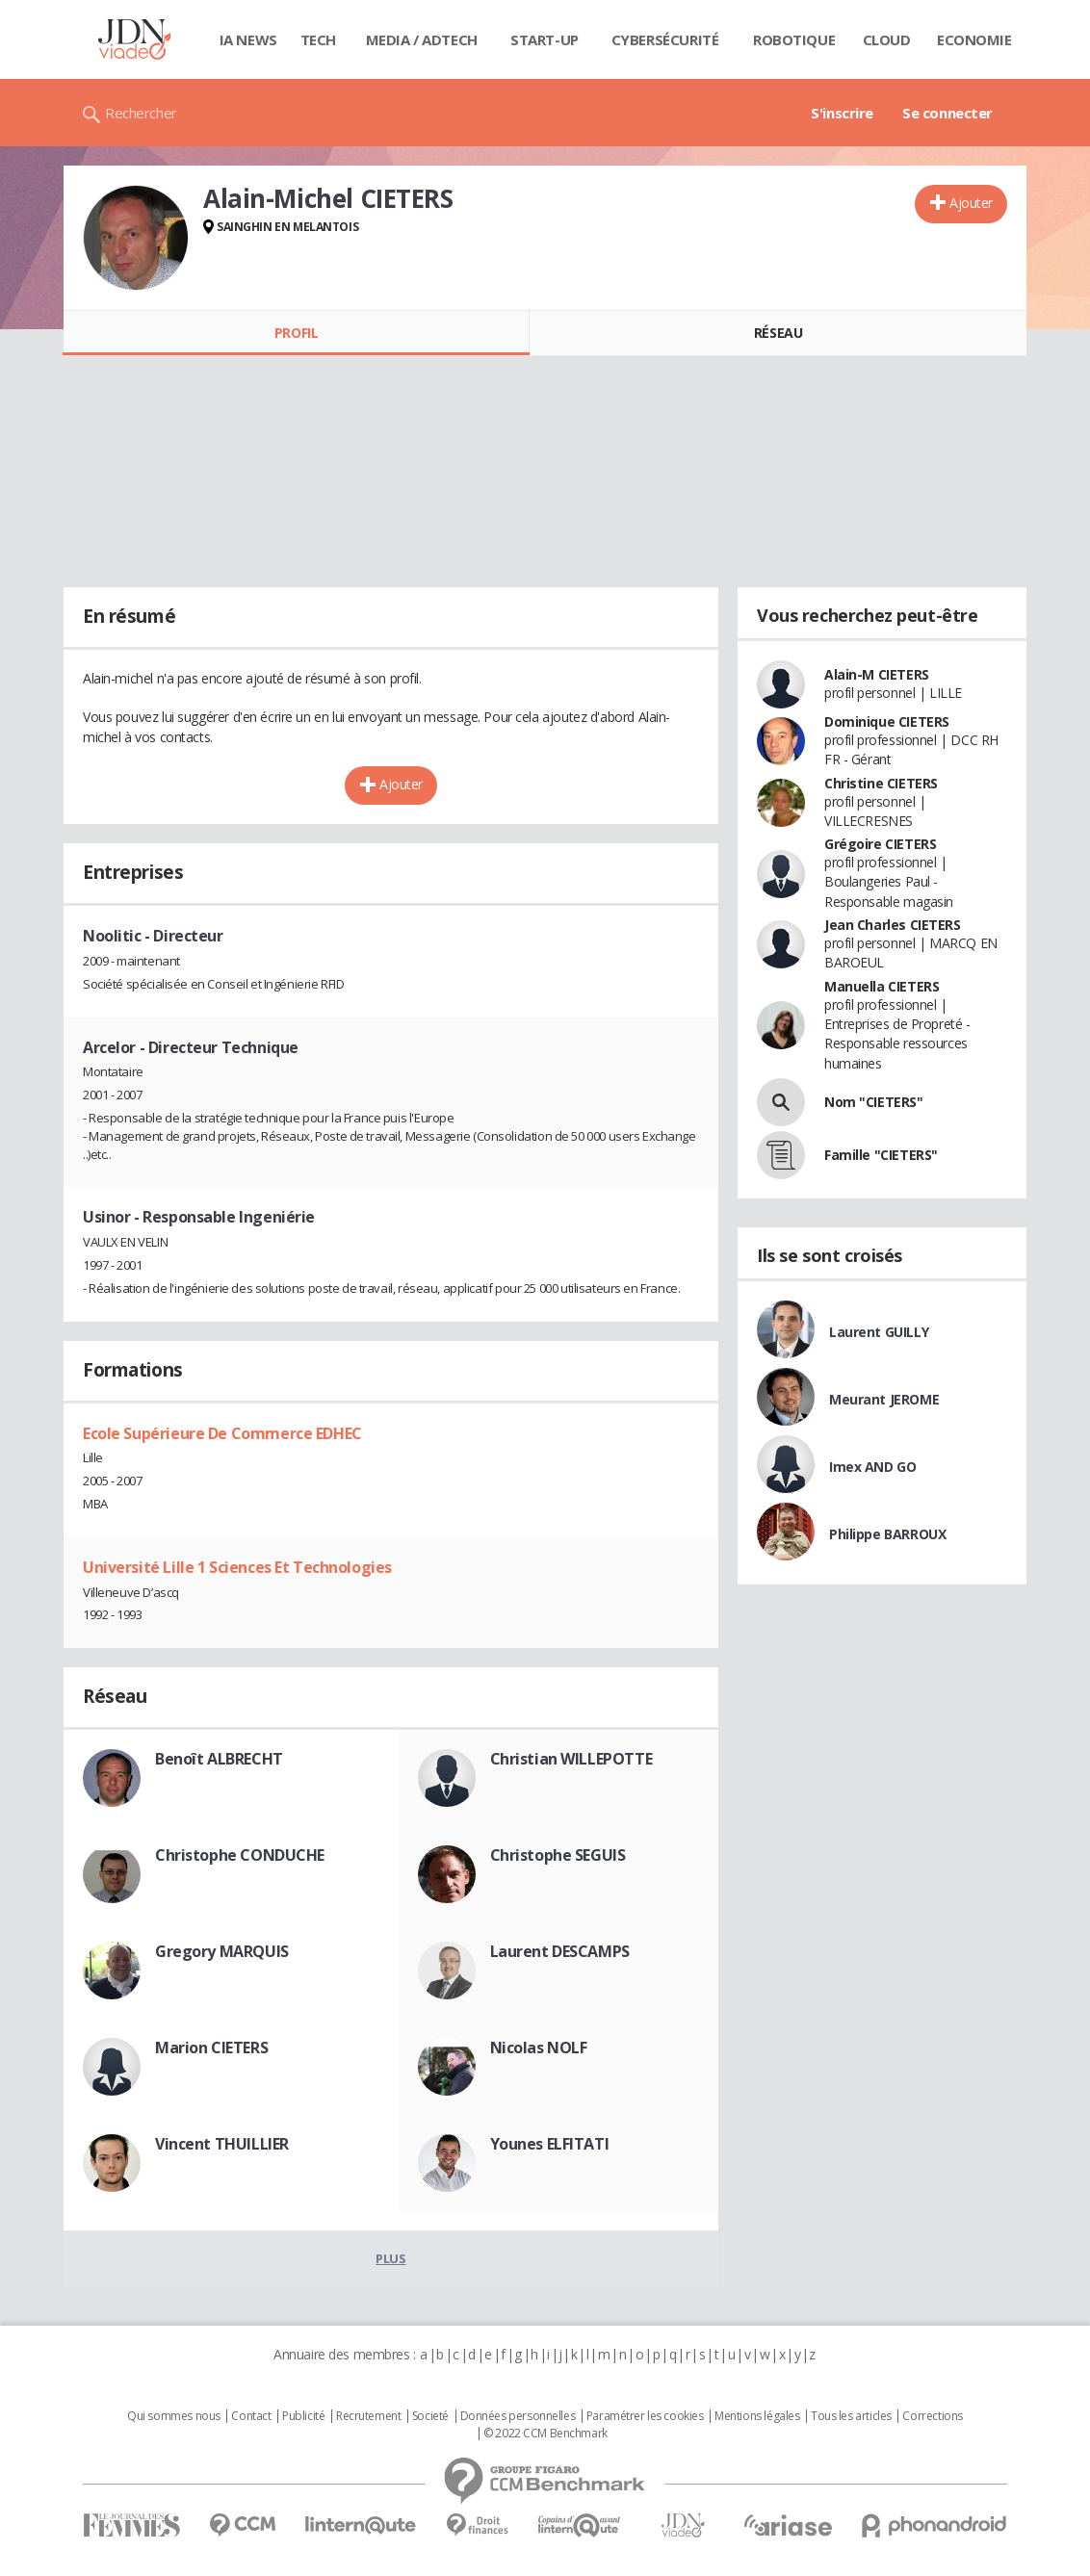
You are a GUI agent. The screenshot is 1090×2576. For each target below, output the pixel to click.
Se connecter (947, 112)
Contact (251, 2416)
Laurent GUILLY (878, 1332)
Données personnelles (518, 2416)
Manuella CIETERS (881, 986)
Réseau (778, 332)
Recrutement (368, 2416)
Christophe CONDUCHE (239, 1855)
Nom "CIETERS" (873, 1102)
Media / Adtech (422, 39)
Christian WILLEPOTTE (571, 1758)
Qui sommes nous (174, 2416)
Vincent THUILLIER (222, 2143)
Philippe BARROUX (887, 1534)
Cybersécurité (665, 39)
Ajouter (971, 202)
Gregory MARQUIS (222, 1951)
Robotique (794, 39)
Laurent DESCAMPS (560, 1951)
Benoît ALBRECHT (219, 1758)
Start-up (544, 39)
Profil (296, 332)
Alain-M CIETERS (876, 674)
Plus (390, 2258)
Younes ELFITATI (550, 2143)
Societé (430, 2416)
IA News (248, 39)
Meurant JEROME (884, 1399)
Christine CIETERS (881, 783)
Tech (318, 39)
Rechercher (141, 112)
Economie (974, 39)
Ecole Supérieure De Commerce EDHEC (222, 1433)
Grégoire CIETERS (880, 844)
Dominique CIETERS (886, 721)
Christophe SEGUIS (558, 1855)
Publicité (303, 2416)
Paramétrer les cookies (645, 2416)
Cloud (887, 39)
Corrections (932, 2416)
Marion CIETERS (211, 2047)
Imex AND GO (872, 1466)
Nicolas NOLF (538, 2047)
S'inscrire (842, 112)
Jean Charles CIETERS (892, 924)
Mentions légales (756, 2416)
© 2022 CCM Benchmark (545, 2433)
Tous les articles (851, 2416)
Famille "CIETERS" (881, 1155)
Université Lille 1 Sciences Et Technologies (237, 1567)
